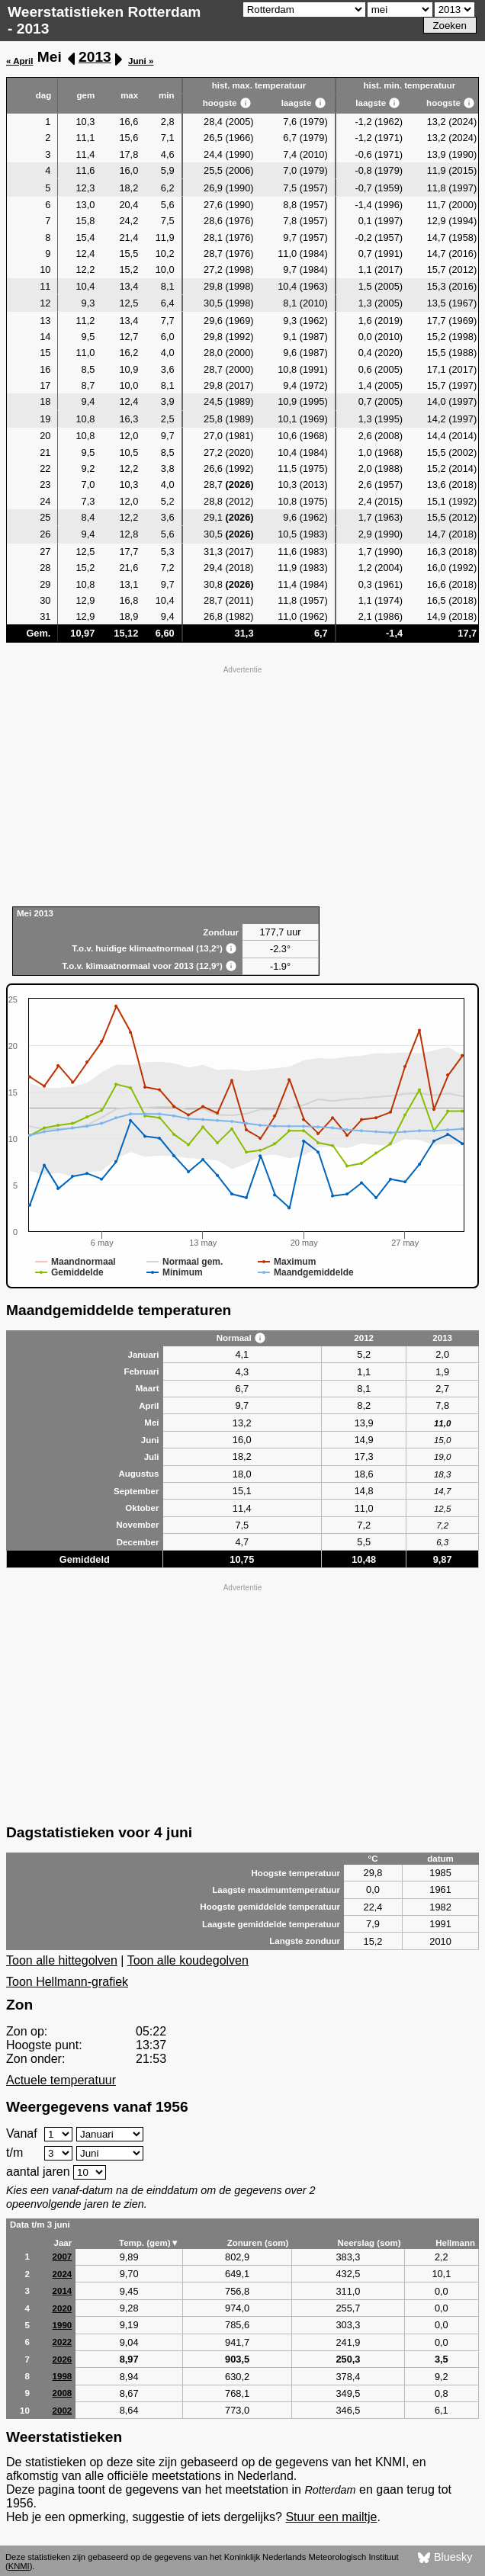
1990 (62, 2325)
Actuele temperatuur (61, 2080)
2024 (62, 2274)
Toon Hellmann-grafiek (67, 1981)
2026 (62, 2359)
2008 (62, 2393)
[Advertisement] (242, 784)
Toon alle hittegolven (61, 1960)
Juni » (140, 61)
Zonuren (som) (258, 2242)
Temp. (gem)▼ (149, 2242)
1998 (62, 2376)
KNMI (19, 2566)
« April (19, 61)
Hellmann (455, 2242)
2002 (62, 2410)
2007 (62, 2256)
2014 (62, 2290)
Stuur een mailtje (331, 2516)
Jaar (63, 2242)
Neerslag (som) (368, 2242)
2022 (62, 2342)
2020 (62, 2308)
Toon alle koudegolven (188, 1960)
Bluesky (445, 2558)
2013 (95, 57)
